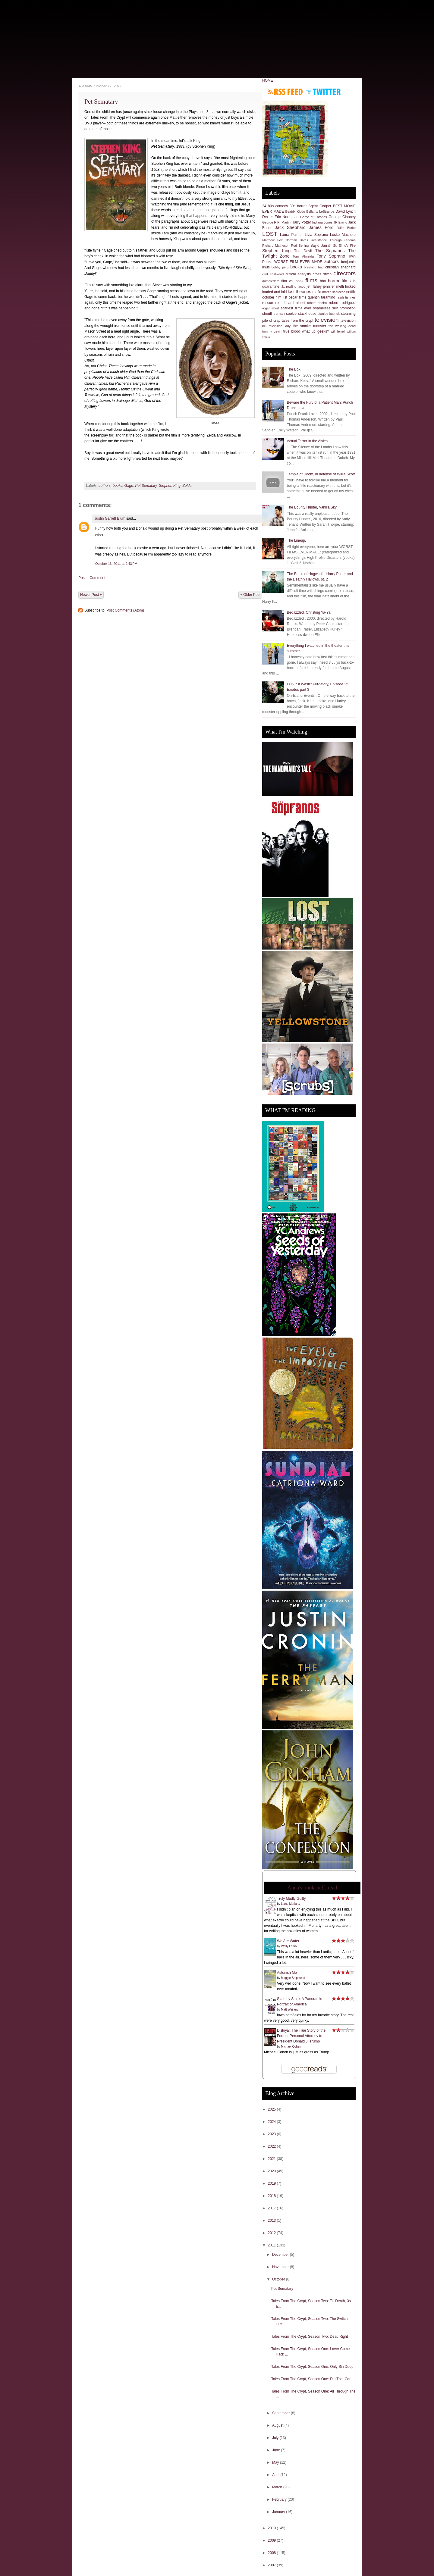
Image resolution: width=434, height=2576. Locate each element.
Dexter (267, 217)
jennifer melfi (333, 286)
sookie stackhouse (301, 313)
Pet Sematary (101, 101)
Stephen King (170, 486)
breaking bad (313, 267)
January (279, 2512)
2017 (272, 2208)
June (276, 2450)
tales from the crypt (297, 320)
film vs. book (292, 281)
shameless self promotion (334, 308)
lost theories (299, 291)
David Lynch (345, 211)
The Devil (303, 251)
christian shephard (340, 267)
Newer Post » (91, 595)
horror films (339, 280)
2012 (272, 2233)
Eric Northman (286, 217)
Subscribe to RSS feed (285, 92)
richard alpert (293, 303)
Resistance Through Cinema (333, 240)
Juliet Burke (346, 228)
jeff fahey (314, 286)
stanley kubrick (329, 313)
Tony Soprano (330, 256)
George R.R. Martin (276, 222)
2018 (272, 2196)
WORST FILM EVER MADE (298, 262)
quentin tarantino (321, 297)
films (311, 280)
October (279, 2279)
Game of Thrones (313, 217)
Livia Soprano (316, 235)
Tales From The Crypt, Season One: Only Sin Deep (312, 2367)
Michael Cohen (291, 2046)
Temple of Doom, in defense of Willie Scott (321, 474)
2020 (272, 2171)
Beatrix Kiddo (295, 211)
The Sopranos (329, 250)
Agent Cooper (319, 206)
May (276, 2462)
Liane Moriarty (290, 1903)
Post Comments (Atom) (125, 610)
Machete (349, 235)
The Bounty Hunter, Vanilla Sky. (312, 507)
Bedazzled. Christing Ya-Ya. (309, 612)
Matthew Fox (272, 240)
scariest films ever (296, 308)
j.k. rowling (288, 286)
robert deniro (317, 303)
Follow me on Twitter (323, 92)
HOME (267, 80)
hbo (323, 281)
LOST (269, 234)
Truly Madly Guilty (291, 1898)
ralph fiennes (346, 297)
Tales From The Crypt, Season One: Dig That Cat (310, 2379)
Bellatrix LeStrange (320, 211)
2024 (272, 2122)
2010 (272, 2528)
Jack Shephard (290, 227)
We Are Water (288, 1941)
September (281, 2413)
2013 (272, 2220)
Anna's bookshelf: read (312, 1888)
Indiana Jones (322, 222)
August (278, 2425)
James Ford (321, 227)
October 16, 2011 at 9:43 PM (116, 563)
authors (105, 486)
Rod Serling (300, 245)
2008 (272, 2553)
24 (264, 206)
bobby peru (280, 267)
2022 (272, 2146)
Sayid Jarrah (321, 245)
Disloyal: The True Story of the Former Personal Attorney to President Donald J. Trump (301, 2035)
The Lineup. (296, 540)
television (327, 320)
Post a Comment (91, 578)
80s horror (298, 206)
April (276, 2475)
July (276, 2438)
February (280, 2499)
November (281, 2267)
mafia (317, 292)
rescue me (271, 303)
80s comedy (278, 206)
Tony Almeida (303, 256)
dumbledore (270, 281)
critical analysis (298, 274)
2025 (272, 2109)
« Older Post (250, 595)
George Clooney (342, 217)
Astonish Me (287, 1972)
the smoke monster (309, 326)
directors (344, 273)
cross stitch (322, 274)
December (281, 2254)
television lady (280, 326)
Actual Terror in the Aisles (307, 441)
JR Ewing (340, 222)
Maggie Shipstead (293, 1978)
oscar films (298, 297)
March (277, 2487)
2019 (272, 2183)
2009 (272, 2540)
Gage (128, 486)
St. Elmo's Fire (344, 245)
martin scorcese (333, 292)
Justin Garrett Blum (109, 518)
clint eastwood (273, 274)
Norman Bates (296, 240)
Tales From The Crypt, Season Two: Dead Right (309, 2336)
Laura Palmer (291, 235)
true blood (291, 331)
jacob (302, 286)
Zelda (187, 486)
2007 (272, 2565)
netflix (351, 292)
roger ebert (270, 308)
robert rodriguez (342, 303)
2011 (272, 2245)
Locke (335, 235)
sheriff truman (273, 313)
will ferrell (338, 331)
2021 (272, 2159)
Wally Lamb (289, 1946)
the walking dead (342, 326)
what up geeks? (315, 331)
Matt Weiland (289, 2009)
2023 (272, 2134)
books (117, 486)
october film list (274, 297)
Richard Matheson (275, 245)
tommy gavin (271, 331)
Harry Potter (301, 222)
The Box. (294, 369)
